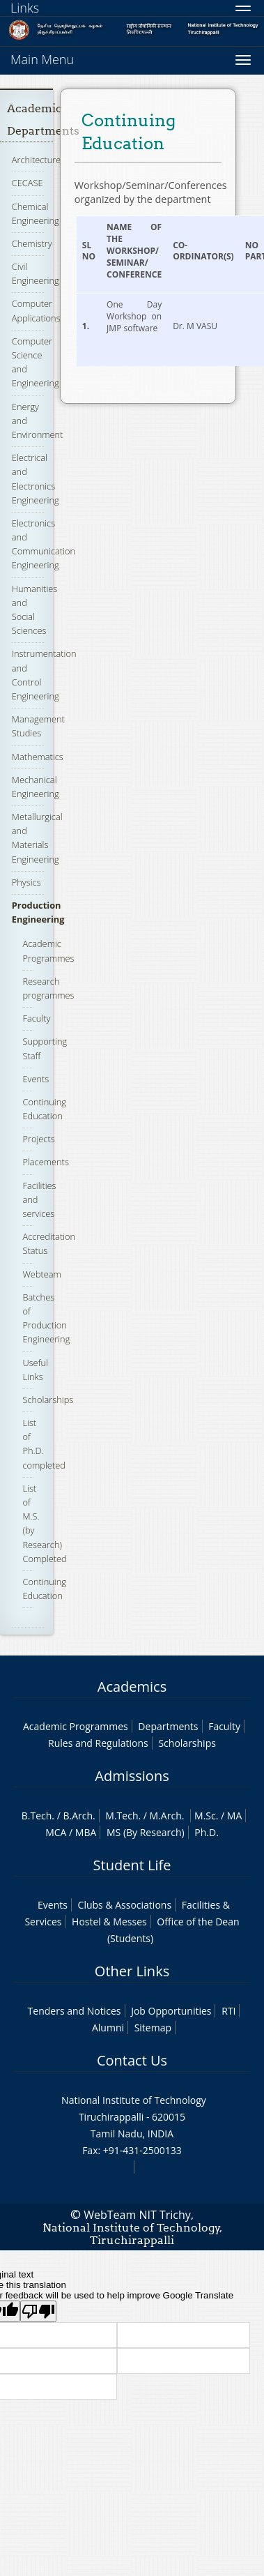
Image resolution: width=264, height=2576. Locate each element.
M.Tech (121, 1815)
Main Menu (42, 59)
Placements (45, 1162)
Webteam (41, 1274)
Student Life (132, 1865)
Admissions (132, 1775)
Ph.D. (206, 1832)
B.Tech (37, 1815)
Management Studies (38, 726)
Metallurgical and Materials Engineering (37, 837)
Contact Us (132, 2060)
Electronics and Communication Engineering (43, 544)
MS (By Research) (146, 1832)
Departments (168, 1726)
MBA (86, 1832)
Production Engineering (38, 912)
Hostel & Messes (109, 1921)
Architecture (36, 159)
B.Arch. (79, 1815)
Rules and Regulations (98, 1743)
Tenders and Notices (74, 2010)
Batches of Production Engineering (46, 1318)
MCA (55, 1832)
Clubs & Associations (125, 1904)
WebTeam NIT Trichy (137, 2214)
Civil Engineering (35, 273)
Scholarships (47, 1399)
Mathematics (37, 756)
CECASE (27, 182)
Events (35, 1079)
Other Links (132, 1971)
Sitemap (152, 2027)
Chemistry (32, 243)
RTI (228, 2010)
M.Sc (205, 1815)
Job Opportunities (171, 2010)
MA (234, 1815)
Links (24, 8)
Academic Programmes (75, 1726)
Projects (38, 1138)
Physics (26, 882)
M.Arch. (167, 1815)
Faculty (36, 1018)
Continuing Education (43, 1109)
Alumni (108, 2027)
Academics (132, 1686)
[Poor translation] (38, 2311)
